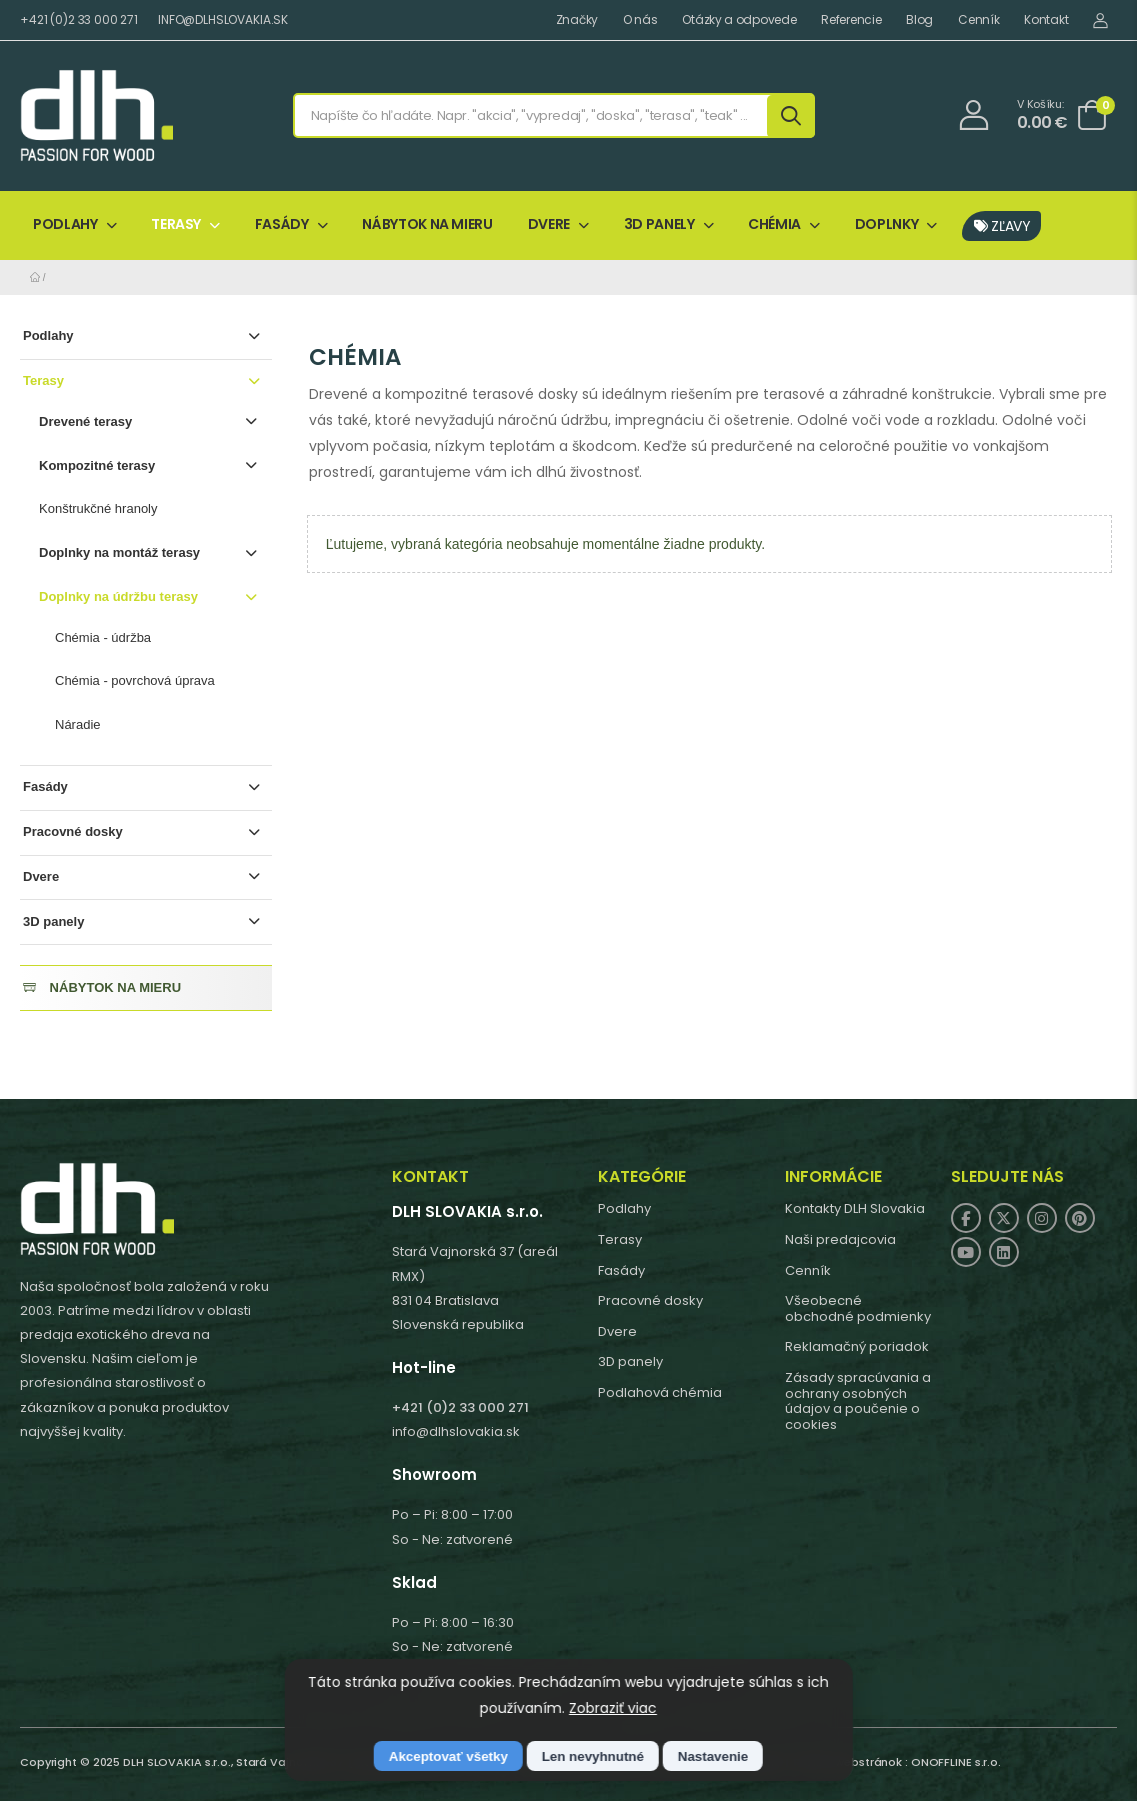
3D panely (144, 922)
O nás (640, 20)
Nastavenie (713, 1756)
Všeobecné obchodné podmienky (858, 1308)
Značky (577, 20)
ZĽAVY (1002, 226)
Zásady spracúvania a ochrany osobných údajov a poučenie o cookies (858, 1401)
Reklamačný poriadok (857, 1346)
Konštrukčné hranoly (98, 508)
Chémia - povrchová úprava (135, 680)
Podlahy (144, 336)
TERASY (176, 224)
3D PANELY (659, 224)
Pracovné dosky (144, 832)
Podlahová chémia (660, 1392)
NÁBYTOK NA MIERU (427, 224)
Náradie (78, 724)
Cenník (978, 20)
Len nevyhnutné (593, 1756)
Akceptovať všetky (448, 1756)
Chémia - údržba (103, 637)
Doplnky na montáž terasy (150, 553)
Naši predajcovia (840, 1239)
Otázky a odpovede (739, 20)
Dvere (144, 877)
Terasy (144, 381)
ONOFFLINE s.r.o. (956, 1762)
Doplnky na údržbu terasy (150, 597)
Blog (919, 20)
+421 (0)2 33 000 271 (79, 19)
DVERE (549, 224)
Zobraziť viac (613, 1708)
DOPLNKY (887, 224)
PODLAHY (65, 224)
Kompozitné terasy (150, 466)
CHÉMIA (774, 224)
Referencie (851, 20)
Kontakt (1046, 20)
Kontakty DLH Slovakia (855, 1208)
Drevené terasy (150, 422)
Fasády (144, 787)
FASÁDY (282, 224)
